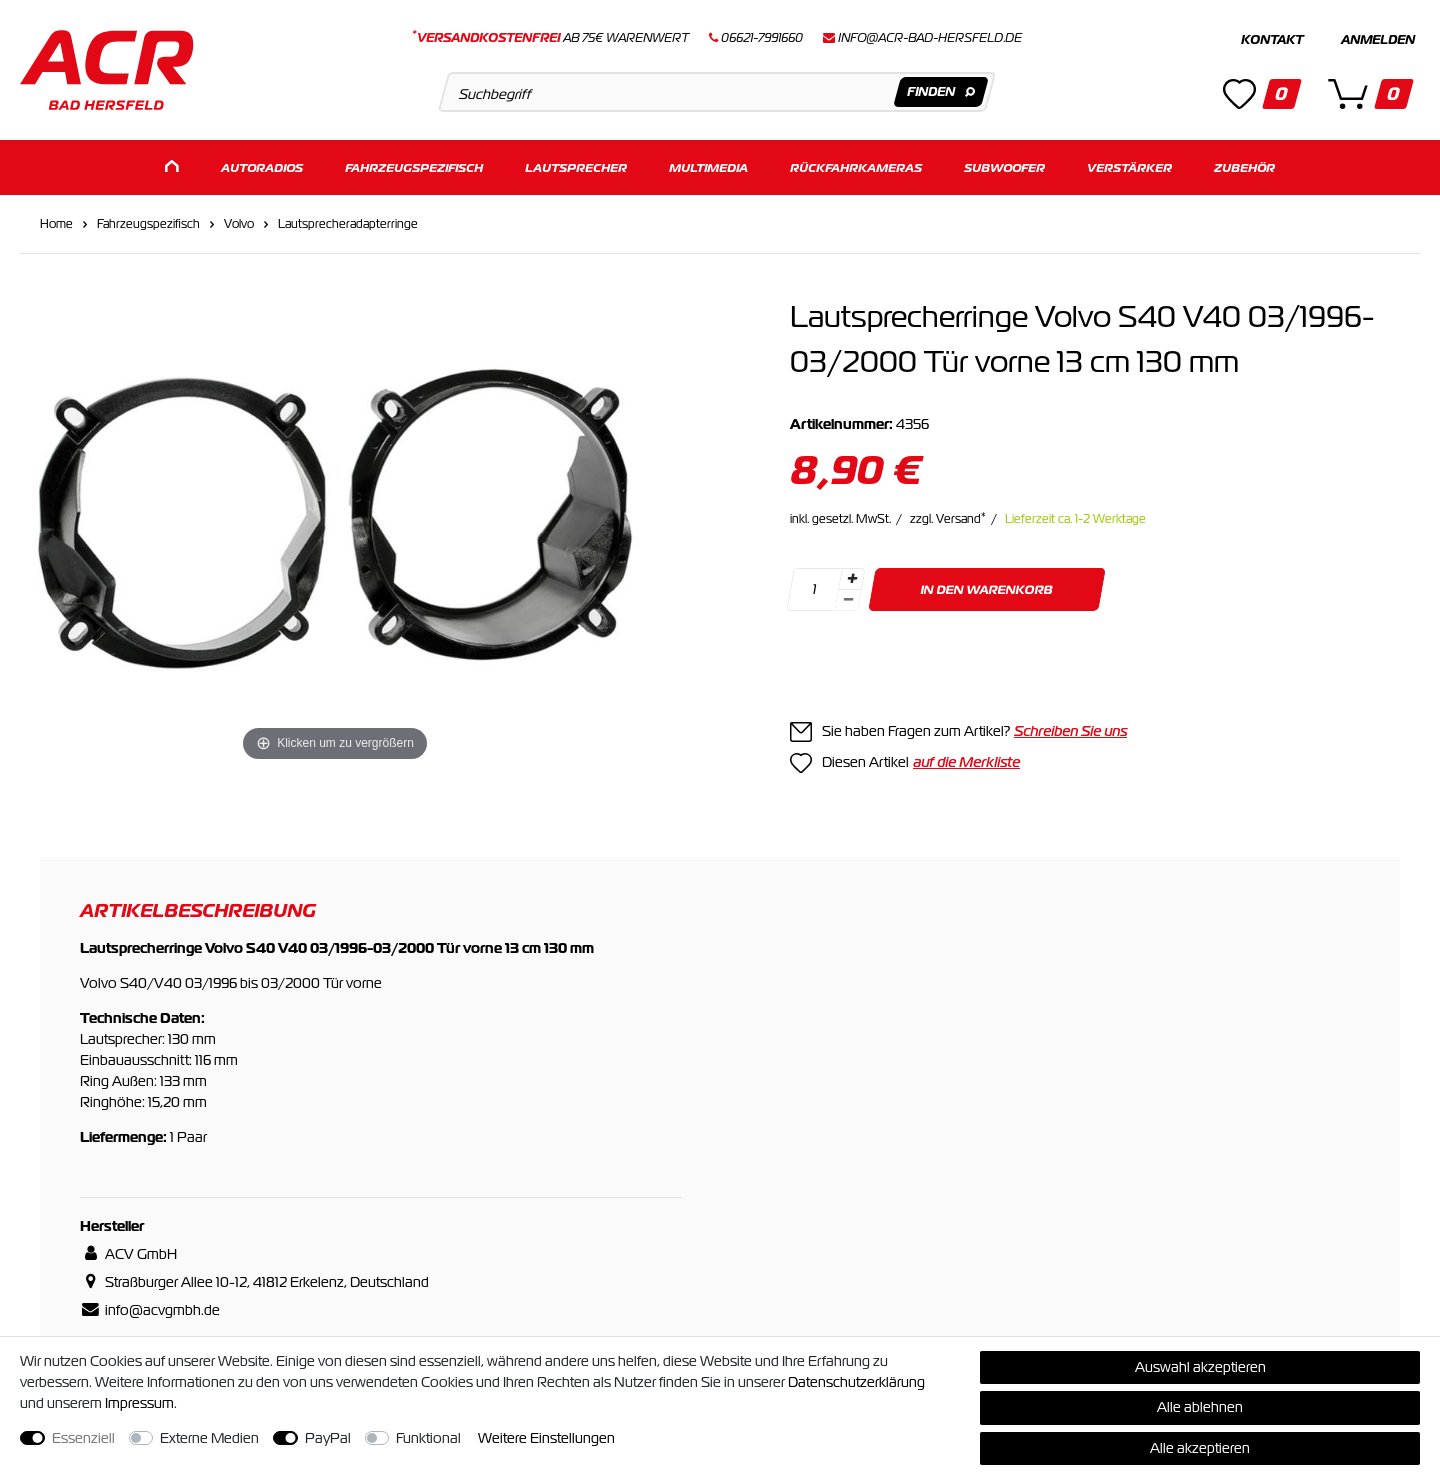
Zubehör (1244, 167)
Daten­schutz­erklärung (856, 1382)
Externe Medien (209, 1438)
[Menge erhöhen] (852, 579)
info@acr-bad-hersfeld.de (930, 38)
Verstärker (1129, 167)
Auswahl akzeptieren (1200, 1367)
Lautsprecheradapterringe (348, 224)
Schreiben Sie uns (1070, 731)
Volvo (239, 224)
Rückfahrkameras (856, 167)
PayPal (328, 1438)
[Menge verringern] (848, 600)
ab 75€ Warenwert (550, 38)
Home (56, 224)
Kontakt (1272, 40)
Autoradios (262, 167)
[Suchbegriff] (716, 92)
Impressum (139, 1403)
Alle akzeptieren (1200, 1448)
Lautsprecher (576, 167)
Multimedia (708, 167)
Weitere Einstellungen (546, 1438)
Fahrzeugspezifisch (414, 167)
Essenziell (83, 1438)
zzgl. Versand (948, 519)
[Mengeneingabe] (814, 589)
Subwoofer (1004, 167)
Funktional (428, 1438)
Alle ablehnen (1200, 1407)
